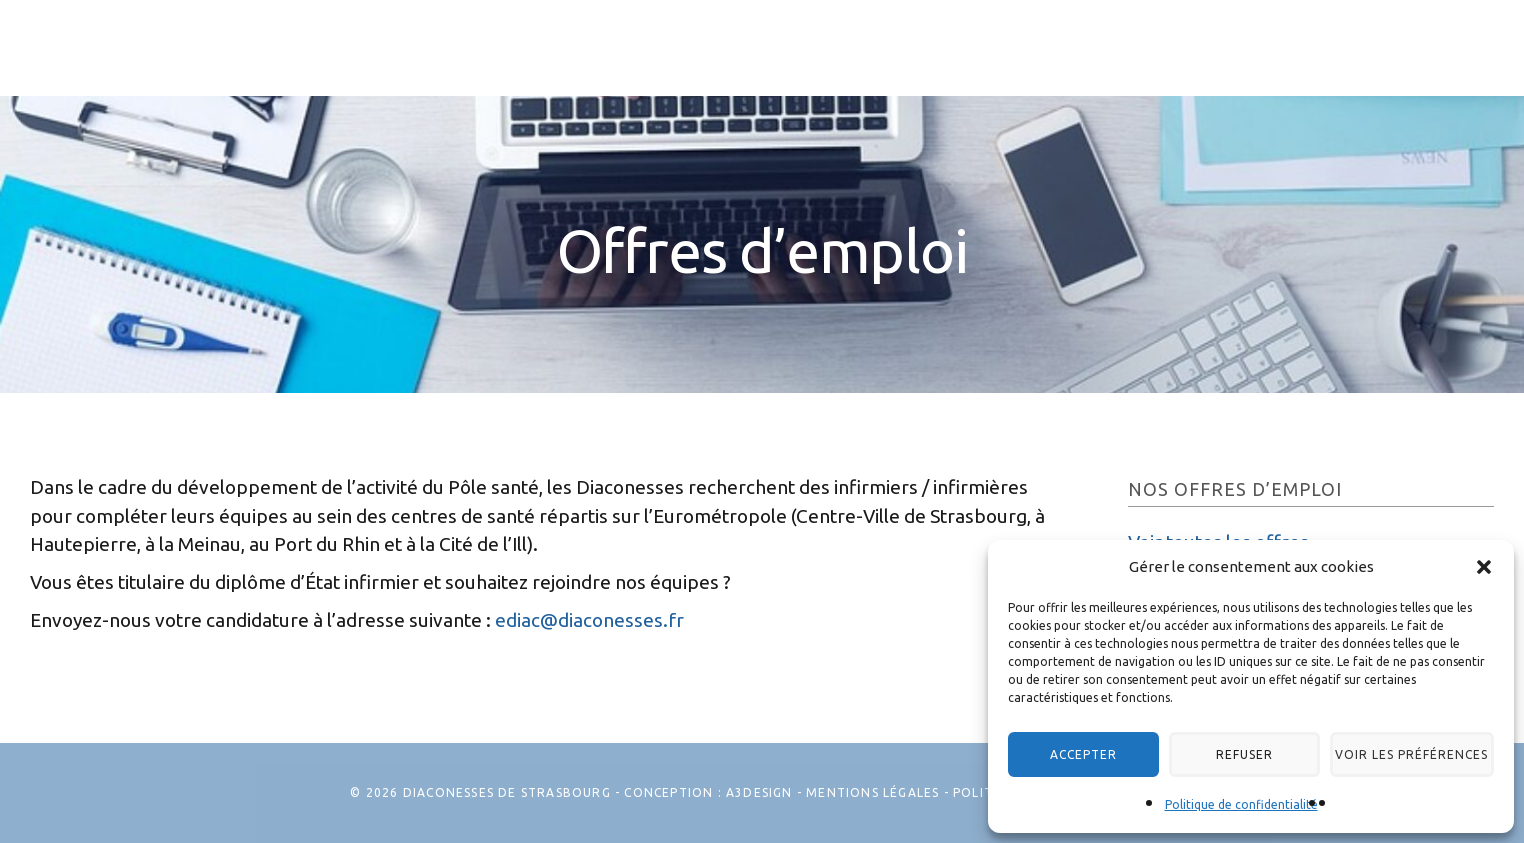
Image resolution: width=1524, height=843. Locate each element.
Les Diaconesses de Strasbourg (130, 67)
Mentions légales (872, 792)
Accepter (1072, 750)
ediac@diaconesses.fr (589, 620)
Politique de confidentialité (1241, 804)
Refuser (1210, 750)
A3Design (759, 792)
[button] (1484, 560)
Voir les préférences (1389, 750)
